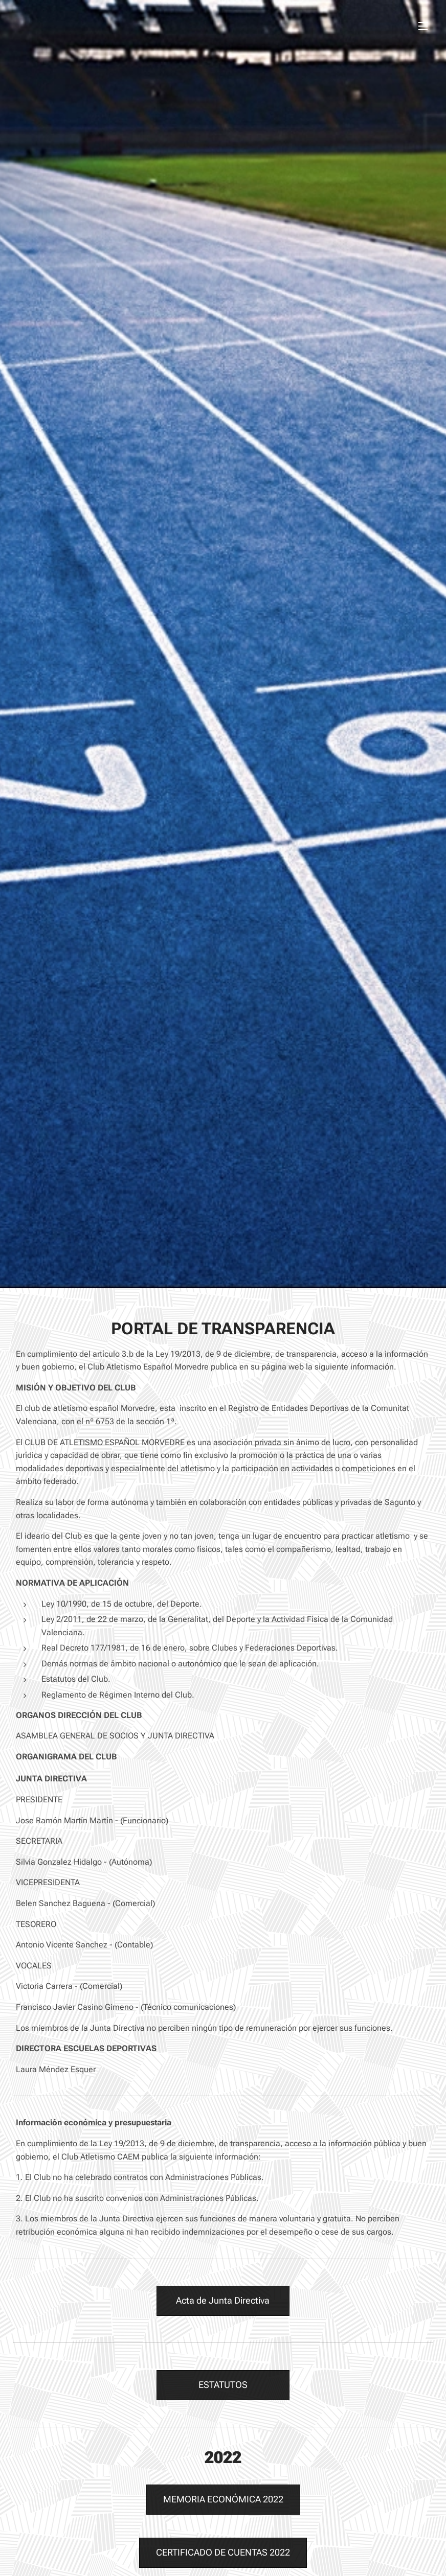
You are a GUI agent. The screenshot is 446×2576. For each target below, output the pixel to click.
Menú (423, 26)
